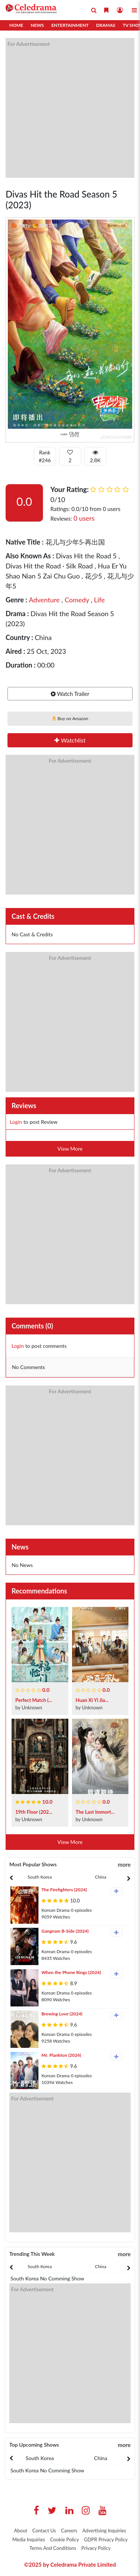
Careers (69, 2531)
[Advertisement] (70, 108)
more (124, 1864)
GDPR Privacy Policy (106, 2539)
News (37, 25)
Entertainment (69, 25)
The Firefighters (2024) (64, 1889)
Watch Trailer (70, 693)
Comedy (76, 600)
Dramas (105, 25)
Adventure (44, 600)
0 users (84, 518)
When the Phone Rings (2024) (71, 1972)
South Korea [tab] (40, 1877)
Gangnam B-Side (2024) (64, 1931)
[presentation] (39, 1877)
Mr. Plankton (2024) (61, 2055)
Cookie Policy (64, 2539)
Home (16, 25)
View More (70, 1148)
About (20, 2531)
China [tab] (100, 1877)
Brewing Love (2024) (62, 2014)
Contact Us (44, 2531)
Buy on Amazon (70, 718)
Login (16, 1122)
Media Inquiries (28, 2539)
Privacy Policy (96, 2548)
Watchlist (70, 740)
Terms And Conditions (52, 2548)
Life (98, 600)
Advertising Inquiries (104, 2531)
